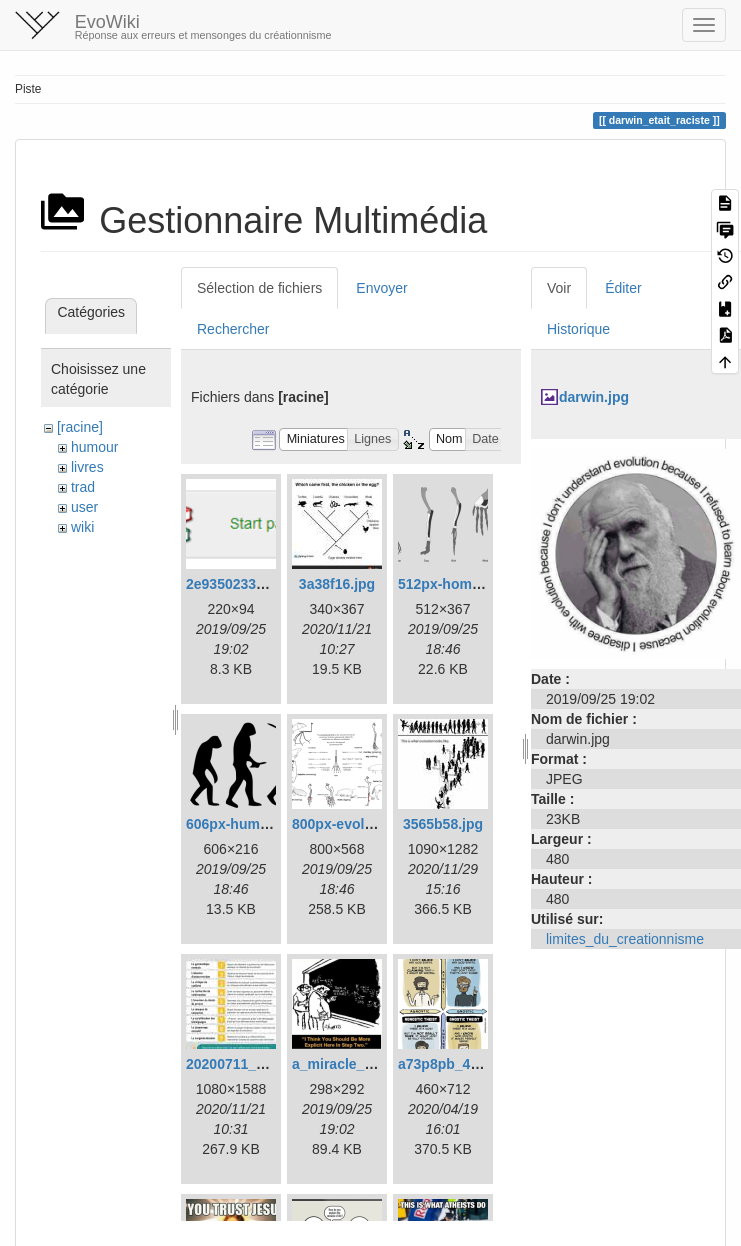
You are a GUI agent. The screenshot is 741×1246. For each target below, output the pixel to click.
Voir (559, 288)
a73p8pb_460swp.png (470, 1064)
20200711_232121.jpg (257, 1064)
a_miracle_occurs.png (366, 1064)
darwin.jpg (594, 397)
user (84, 507)
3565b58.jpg (443, 824)
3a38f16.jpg (337, 584)
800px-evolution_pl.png (370, 824)
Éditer (623, 288)
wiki (82, 527)
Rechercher (233, 329)
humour (94, 447)
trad (83, 487)
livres (87, 467)
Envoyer (381, 288)
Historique (578, 329)
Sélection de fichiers (259, 288)
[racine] (80, 427)
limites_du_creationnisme (625, 939)
